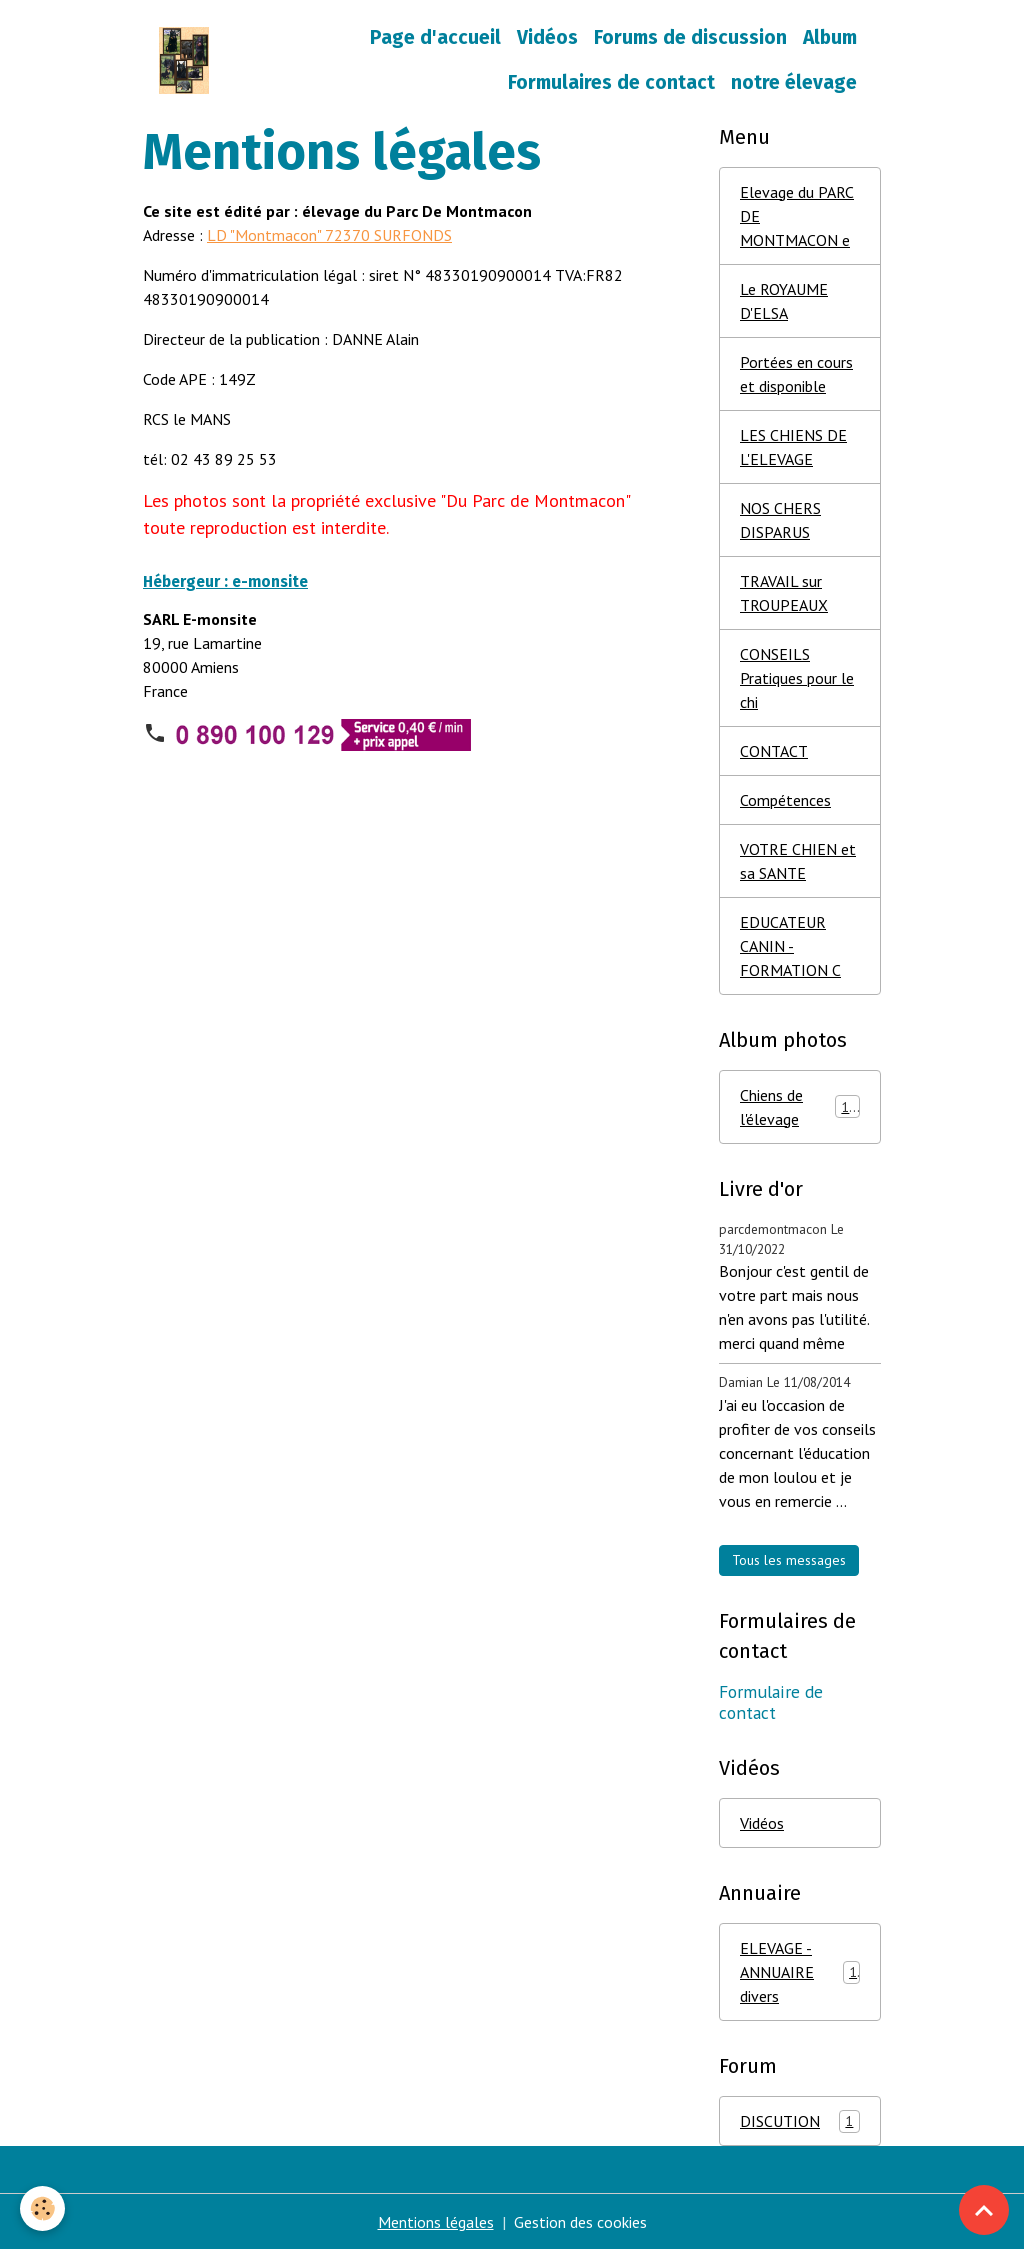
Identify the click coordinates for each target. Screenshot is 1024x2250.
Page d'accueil (435, 37)
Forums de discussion (690, 37)
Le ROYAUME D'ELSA (784, 301)
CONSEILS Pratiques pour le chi (797, 678)
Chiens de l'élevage (800, 1107)
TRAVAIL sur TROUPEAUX (784, 593)
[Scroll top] (984, 2210)
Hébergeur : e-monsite (225, 582)
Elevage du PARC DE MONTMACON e (797, 216)
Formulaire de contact (771, 1702)
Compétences (785, 800)
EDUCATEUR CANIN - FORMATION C (790, 946)
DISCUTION (800, 2121)
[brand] (184, 60)
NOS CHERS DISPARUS (780, 520)
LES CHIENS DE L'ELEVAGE (793, 447)
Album (830, 37)
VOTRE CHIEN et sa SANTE (798, 861)
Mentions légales (436, 2222)
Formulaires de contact (611, 82)
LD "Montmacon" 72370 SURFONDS (329, 235)
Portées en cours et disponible (796, 374)
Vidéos (547, 37)
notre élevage (794, 82)
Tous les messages (789, 1560)
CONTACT (774, 751)
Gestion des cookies (580, 2222)
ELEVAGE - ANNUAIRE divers (800, 1972)
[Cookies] (42, 2208)
